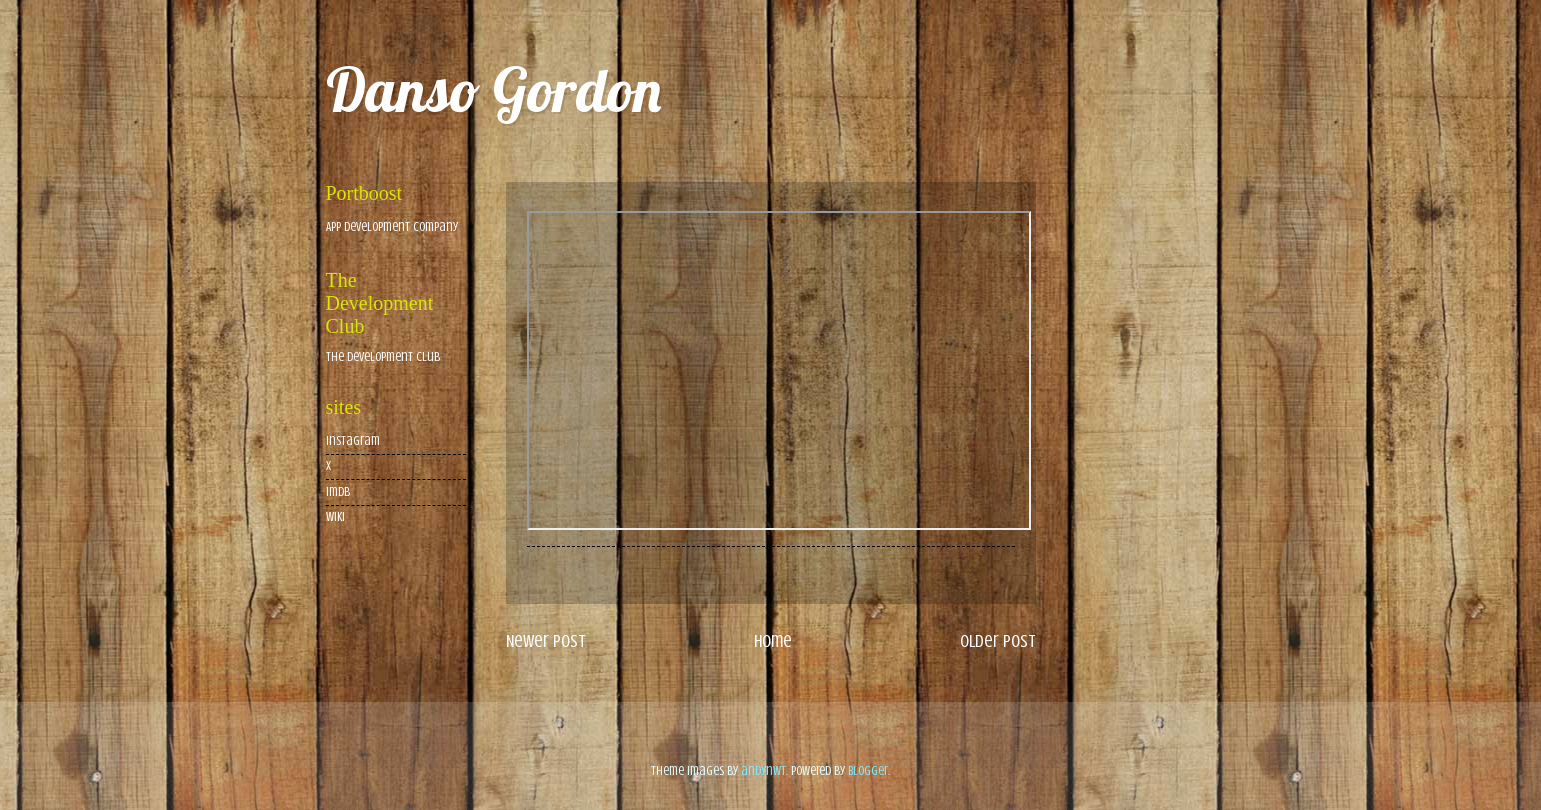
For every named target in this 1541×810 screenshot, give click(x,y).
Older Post (998, 641)
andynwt (763, 771)
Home (773, 641)
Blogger (868, 771)
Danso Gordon (493, 89)
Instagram (353, 441)
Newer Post (546, 641)
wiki (335, 517)
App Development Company (392, 227)
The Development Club (383, 357)
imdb (338, 492)
